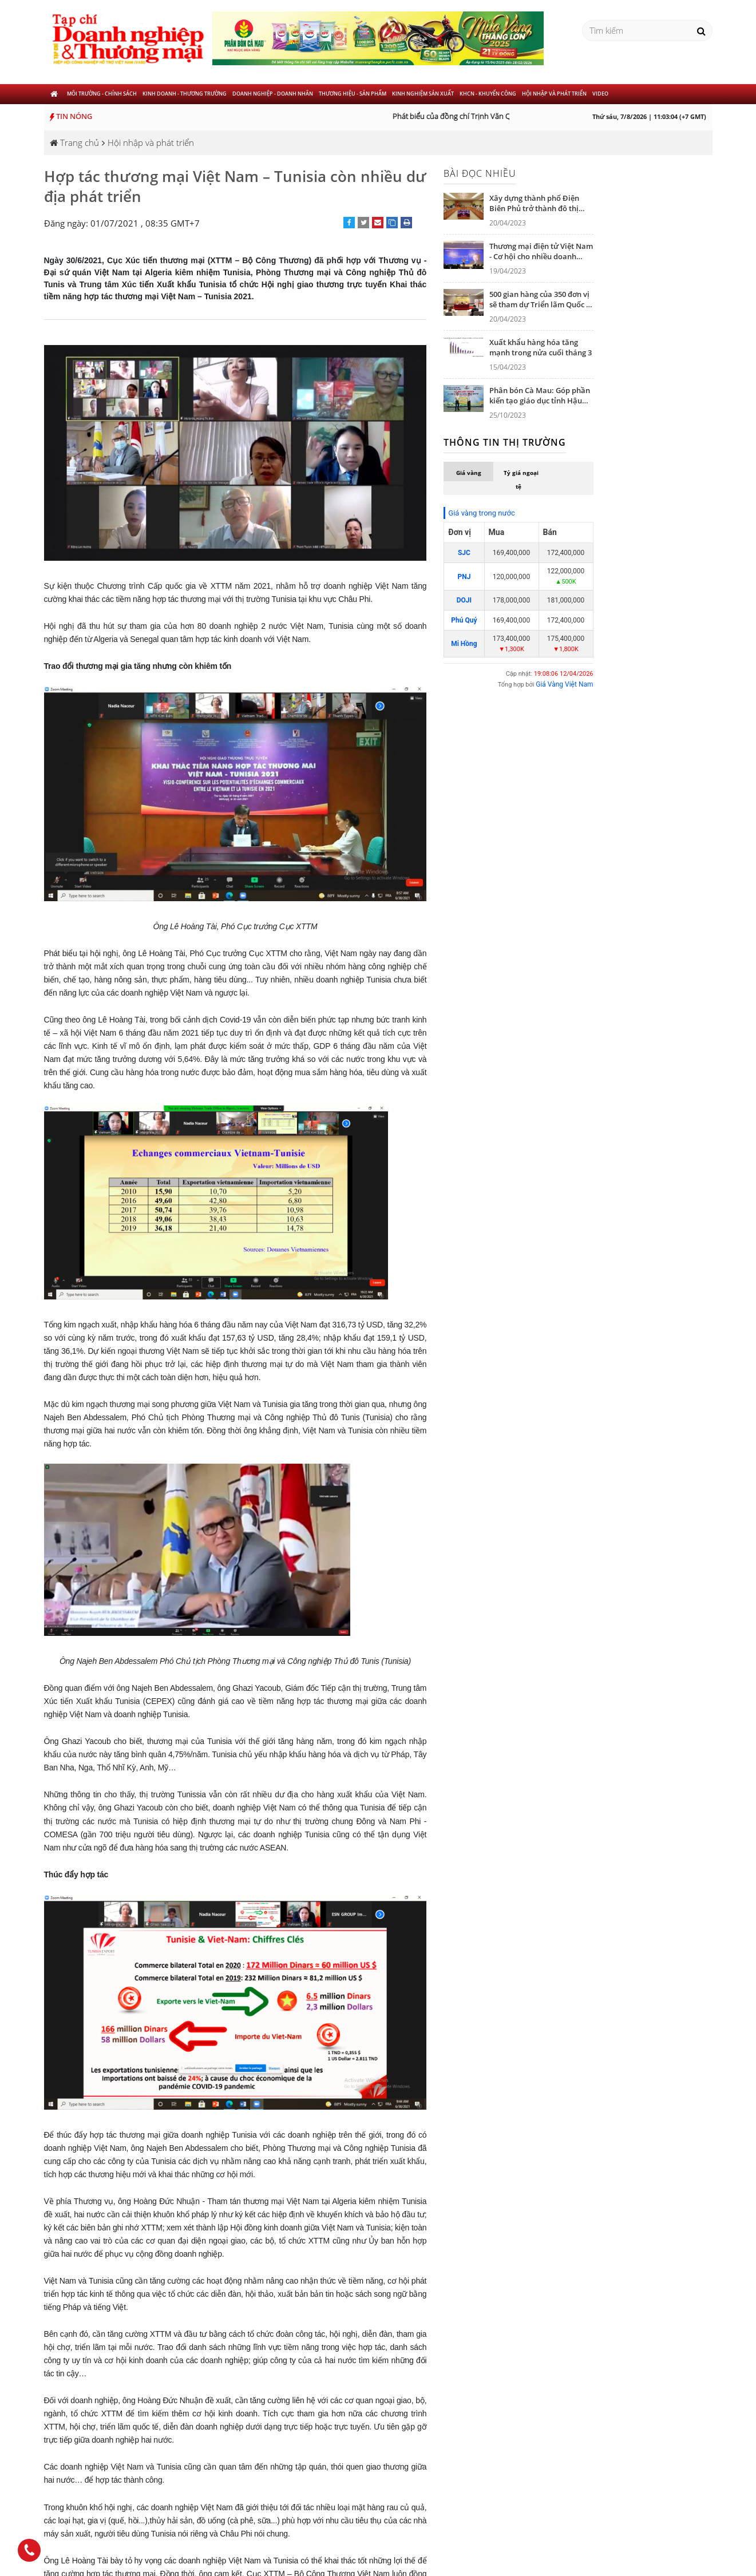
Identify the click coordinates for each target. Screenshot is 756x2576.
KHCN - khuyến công (488, 93)
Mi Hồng (464, 644)
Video (600, 93)
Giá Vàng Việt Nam (564, 684)
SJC (464, 553)
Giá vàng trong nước (481, 513)
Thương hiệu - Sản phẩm (352, 93)
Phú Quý (464, 620)
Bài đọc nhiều (480, 173)
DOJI (464, 600)
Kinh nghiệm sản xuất (423, 93)
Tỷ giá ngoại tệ (521, 479)
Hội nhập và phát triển (554, 93)
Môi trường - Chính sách (102, 93)
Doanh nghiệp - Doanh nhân (272, 93)
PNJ (463, 577)
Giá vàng (468, 473)
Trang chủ (74, 142)
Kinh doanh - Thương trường (185, 93)
